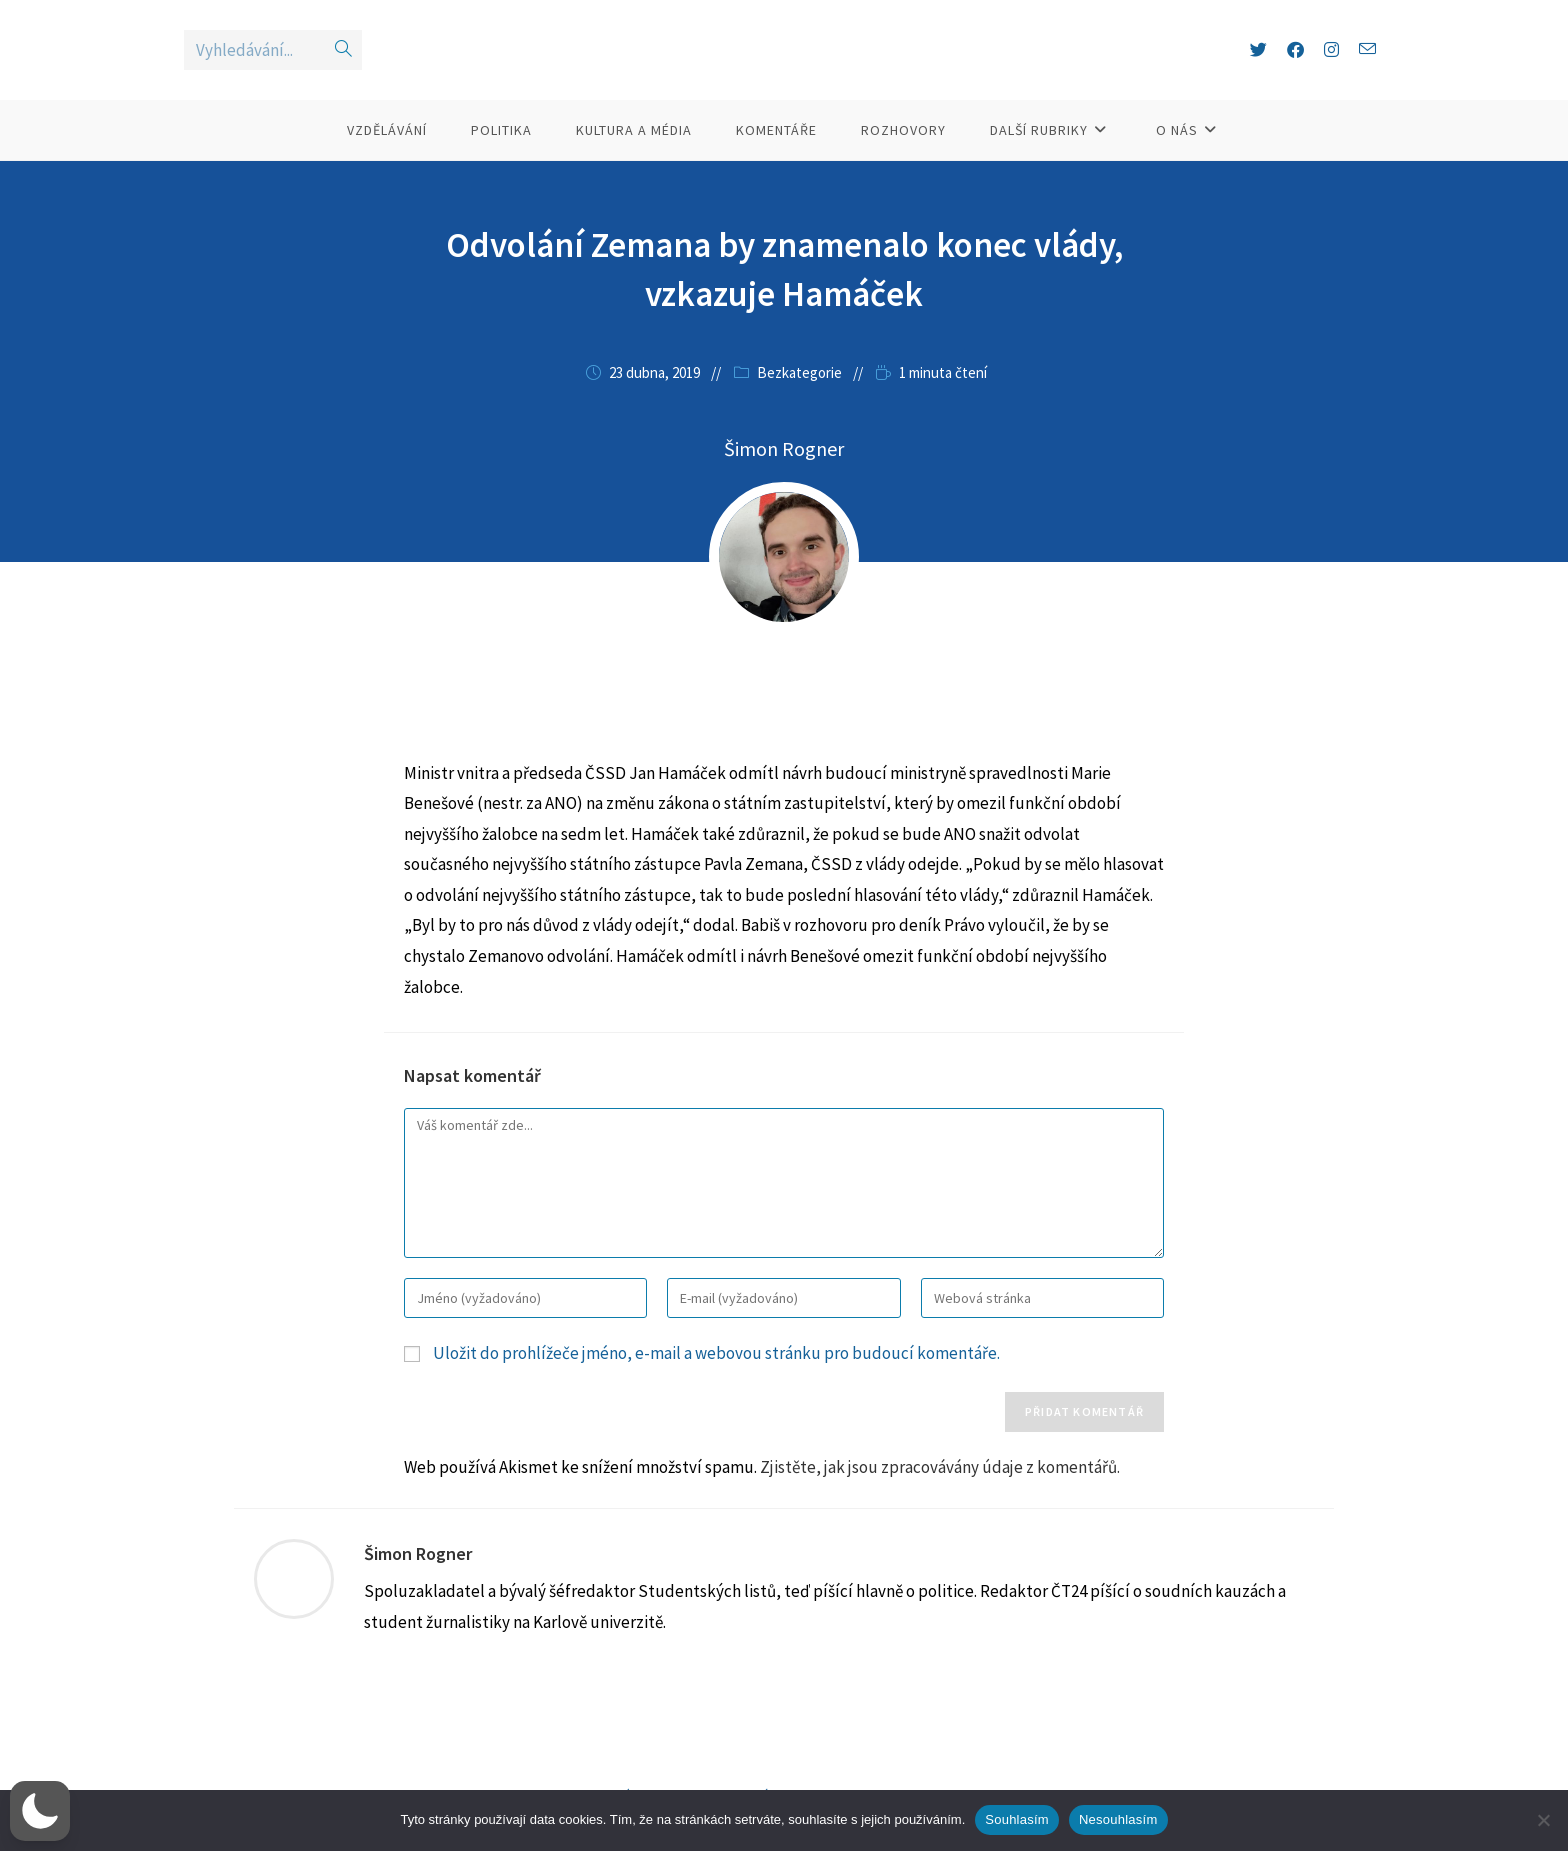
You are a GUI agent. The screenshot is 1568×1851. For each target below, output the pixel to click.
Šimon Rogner (418, 1589)
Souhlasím (1017, 1819)
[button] (40, 1811)
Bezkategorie (799, 408)
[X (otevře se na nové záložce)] (1258, 68)
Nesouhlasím (1118, 1819)
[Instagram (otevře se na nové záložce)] (1331, 68)
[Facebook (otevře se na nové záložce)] (1295, 68)
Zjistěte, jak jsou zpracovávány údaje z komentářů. (940, 1503)
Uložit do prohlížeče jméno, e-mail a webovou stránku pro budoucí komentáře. (716, 1389)
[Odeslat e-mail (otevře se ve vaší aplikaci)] (1367, 67)
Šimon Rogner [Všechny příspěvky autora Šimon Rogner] (784, 484)
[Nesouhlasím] (1543, 1820)
